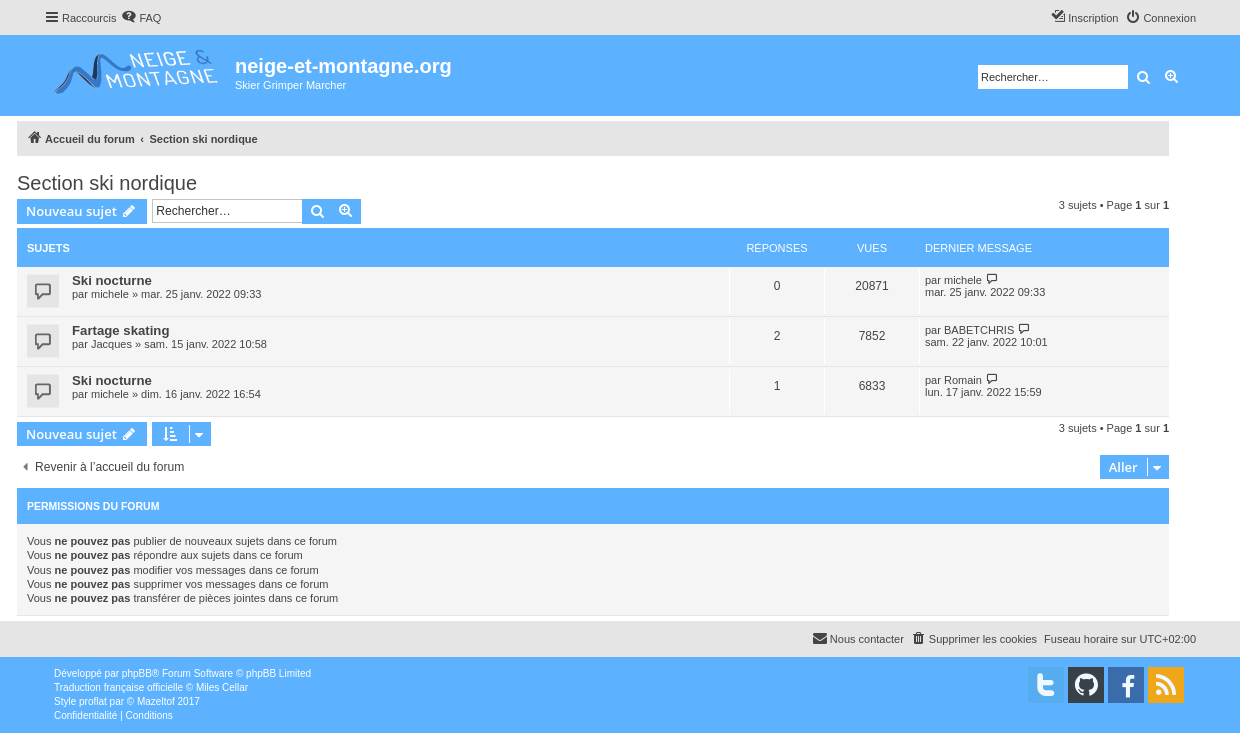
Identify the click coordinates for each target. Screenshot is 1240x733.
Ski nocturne (112, 280)
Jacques (111, 344)
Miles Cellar (222, 687)
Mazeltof (156, 701)
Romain (963, 380)
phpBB (137, 673)
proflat (93, 701)
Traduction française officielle (118, 687)
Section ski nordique (107, 183)
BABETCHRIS (979, 330)
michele (110, 294)
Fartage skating (120, 330)
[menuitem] (141, 18)
